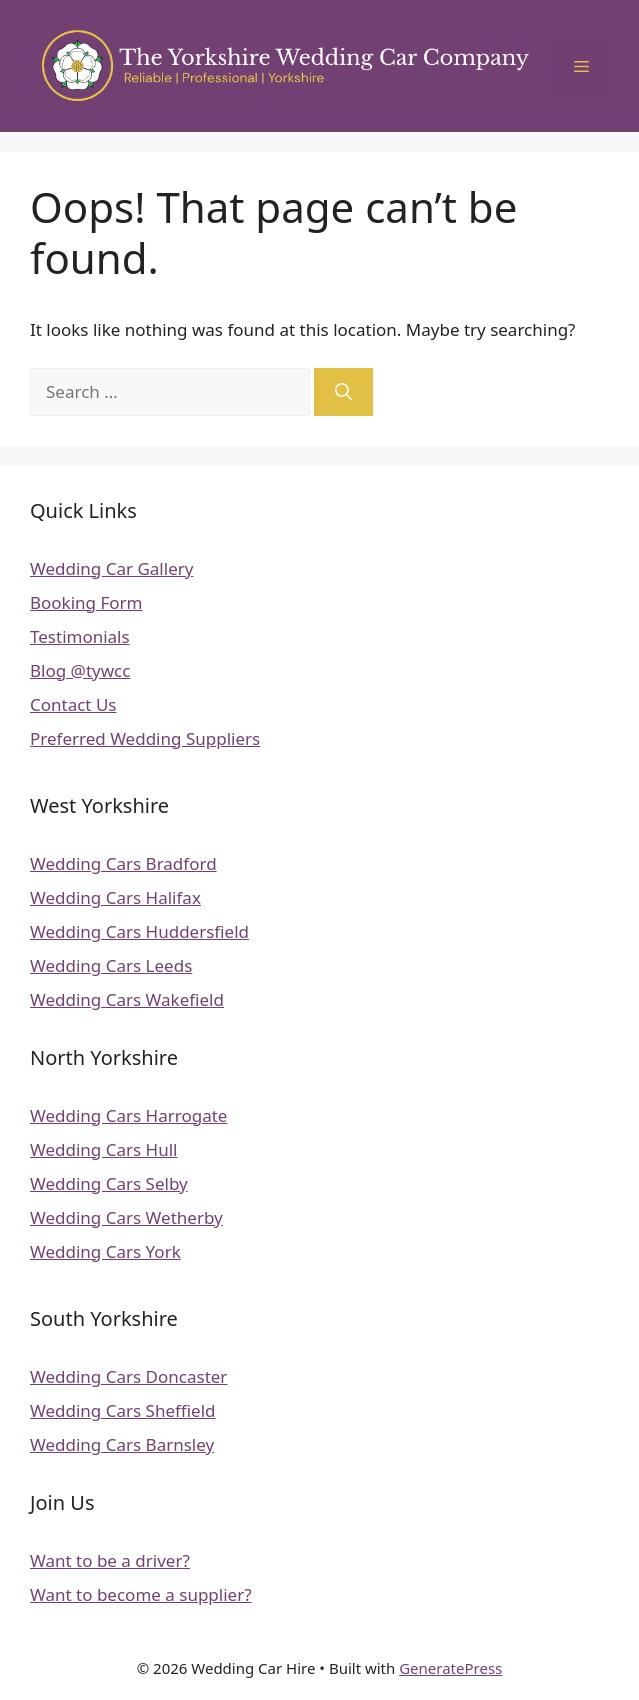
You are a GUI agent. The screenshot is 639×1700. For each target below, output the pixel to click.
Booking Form (86, 602)
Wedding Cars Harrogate (128, 1115)
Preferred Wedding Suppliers (145, 738)
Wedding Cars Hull (103, 1149)
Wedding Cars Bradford (123, 863)
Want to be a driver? (110, 1560)
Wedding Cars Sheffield (123, 1410)
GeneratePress (450, 1668)
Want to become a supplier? (141, 1594)
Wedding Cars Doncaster (128, 1376)
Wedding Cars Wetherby (126, 1217)
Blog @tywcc (80, 670)
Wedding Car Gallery (111, 568)
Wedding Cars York (105, 1251)
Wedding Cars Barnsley (122, 1444)
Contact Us (73, 704)
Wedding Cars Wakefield (127, 999)
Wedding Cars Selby (109, 1183)
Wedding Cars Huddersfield (139, 931)
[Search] (343, 392)
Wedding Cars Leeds (111, 965)
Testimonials (80, 636)
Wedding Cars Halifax (115, 897)
